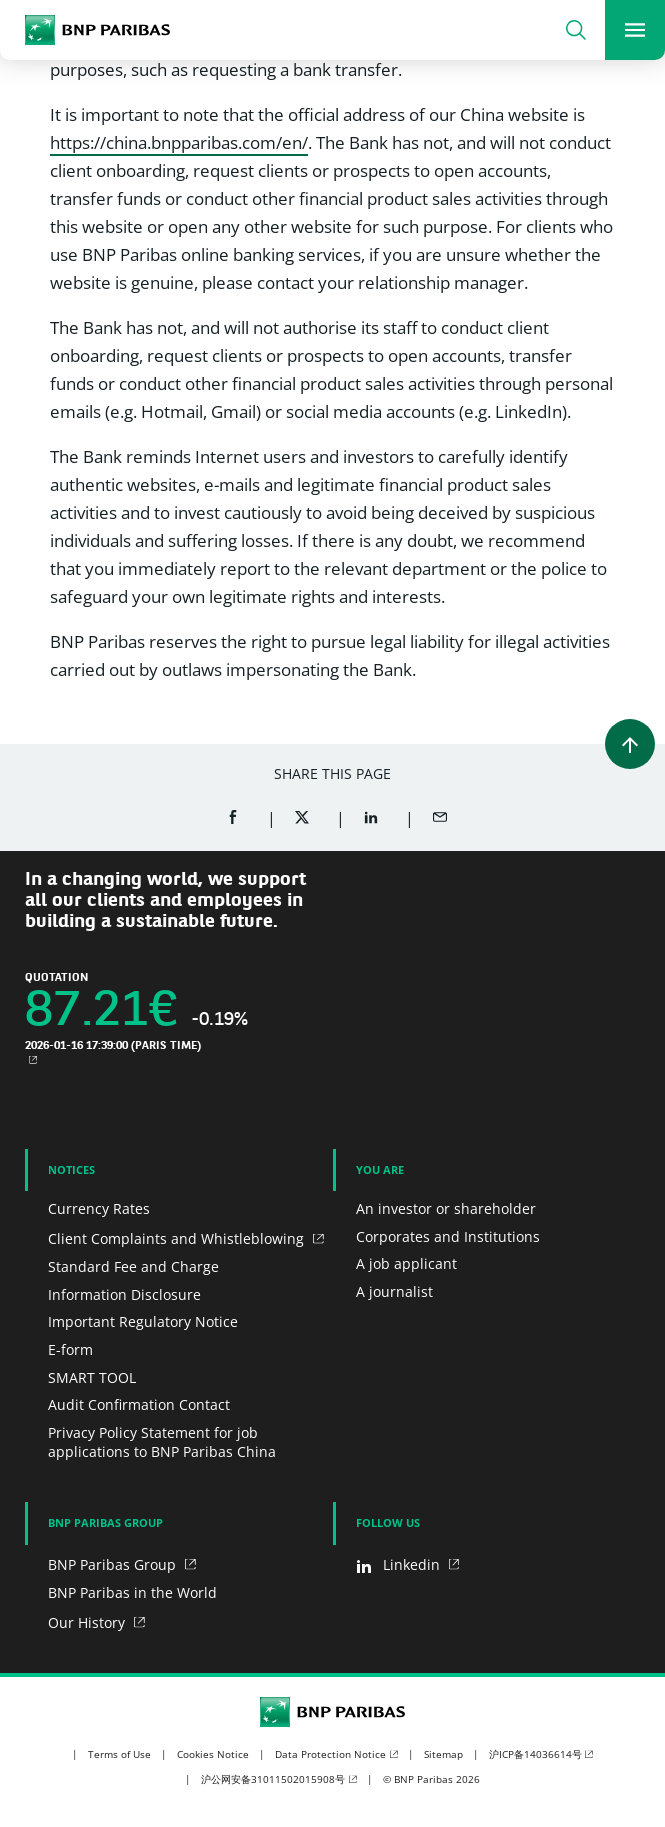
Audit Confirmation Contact (139, 1404)
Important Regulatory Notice (143, 1321)
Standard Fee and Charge (133, 1266)
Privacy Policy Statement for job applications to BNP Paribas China (162, 1442)
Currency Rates (99, 1208)
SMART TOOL (92, 1377)
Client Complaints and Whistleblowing (178, 1238)
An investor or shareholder (446, 1208)
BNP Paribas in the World (132, 1592)
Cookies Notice (213, 1754)
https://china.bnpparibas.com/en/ (179, 142)
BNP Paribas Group (114, 1564)
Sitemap (443, 1754)
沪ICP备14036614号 (535, 1754)
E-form (70, 1349)
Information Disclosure (124, 1294)
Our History (88, 1622)
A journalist (394, 1291)
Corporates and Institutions (448, 1236)
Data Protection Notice (330, 1754)
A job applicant (406, 1263)
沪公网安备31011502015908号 (273, 1779)
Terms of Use (119, 1754)
